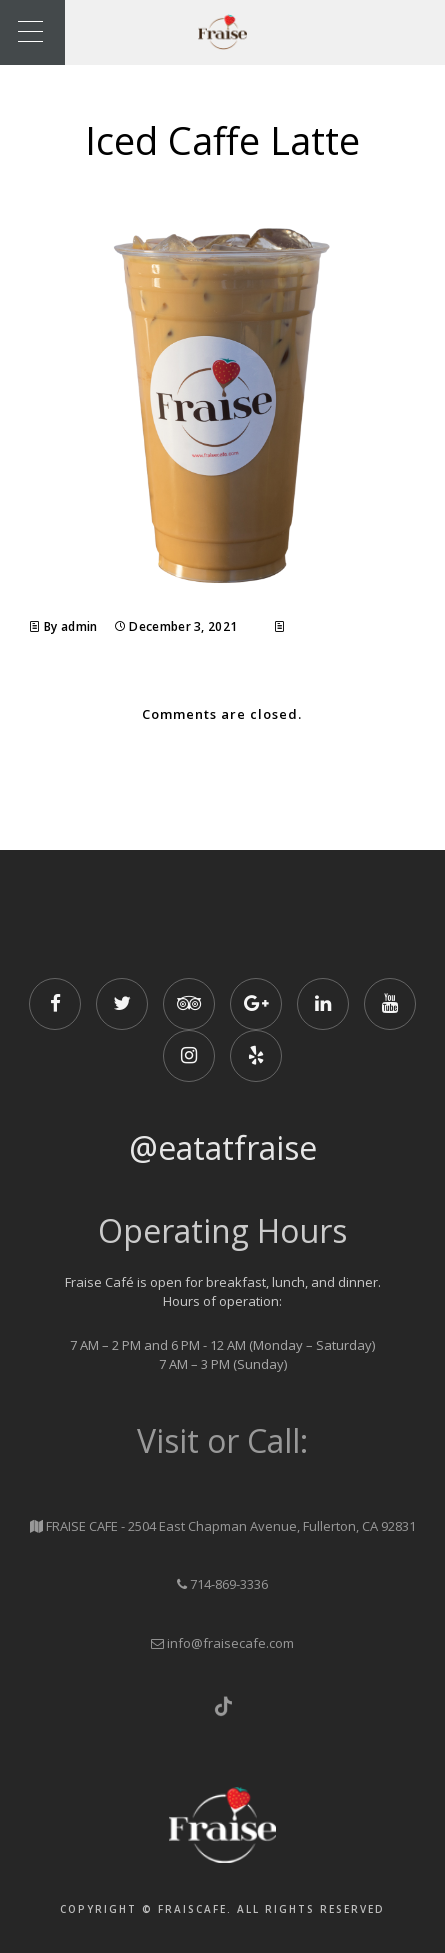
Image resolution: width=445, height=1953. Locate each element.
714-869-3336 (229, 1584)
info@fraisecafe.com (230, 1643)
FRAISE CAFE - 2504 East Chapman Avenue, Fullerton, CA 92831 (231, 1526)
